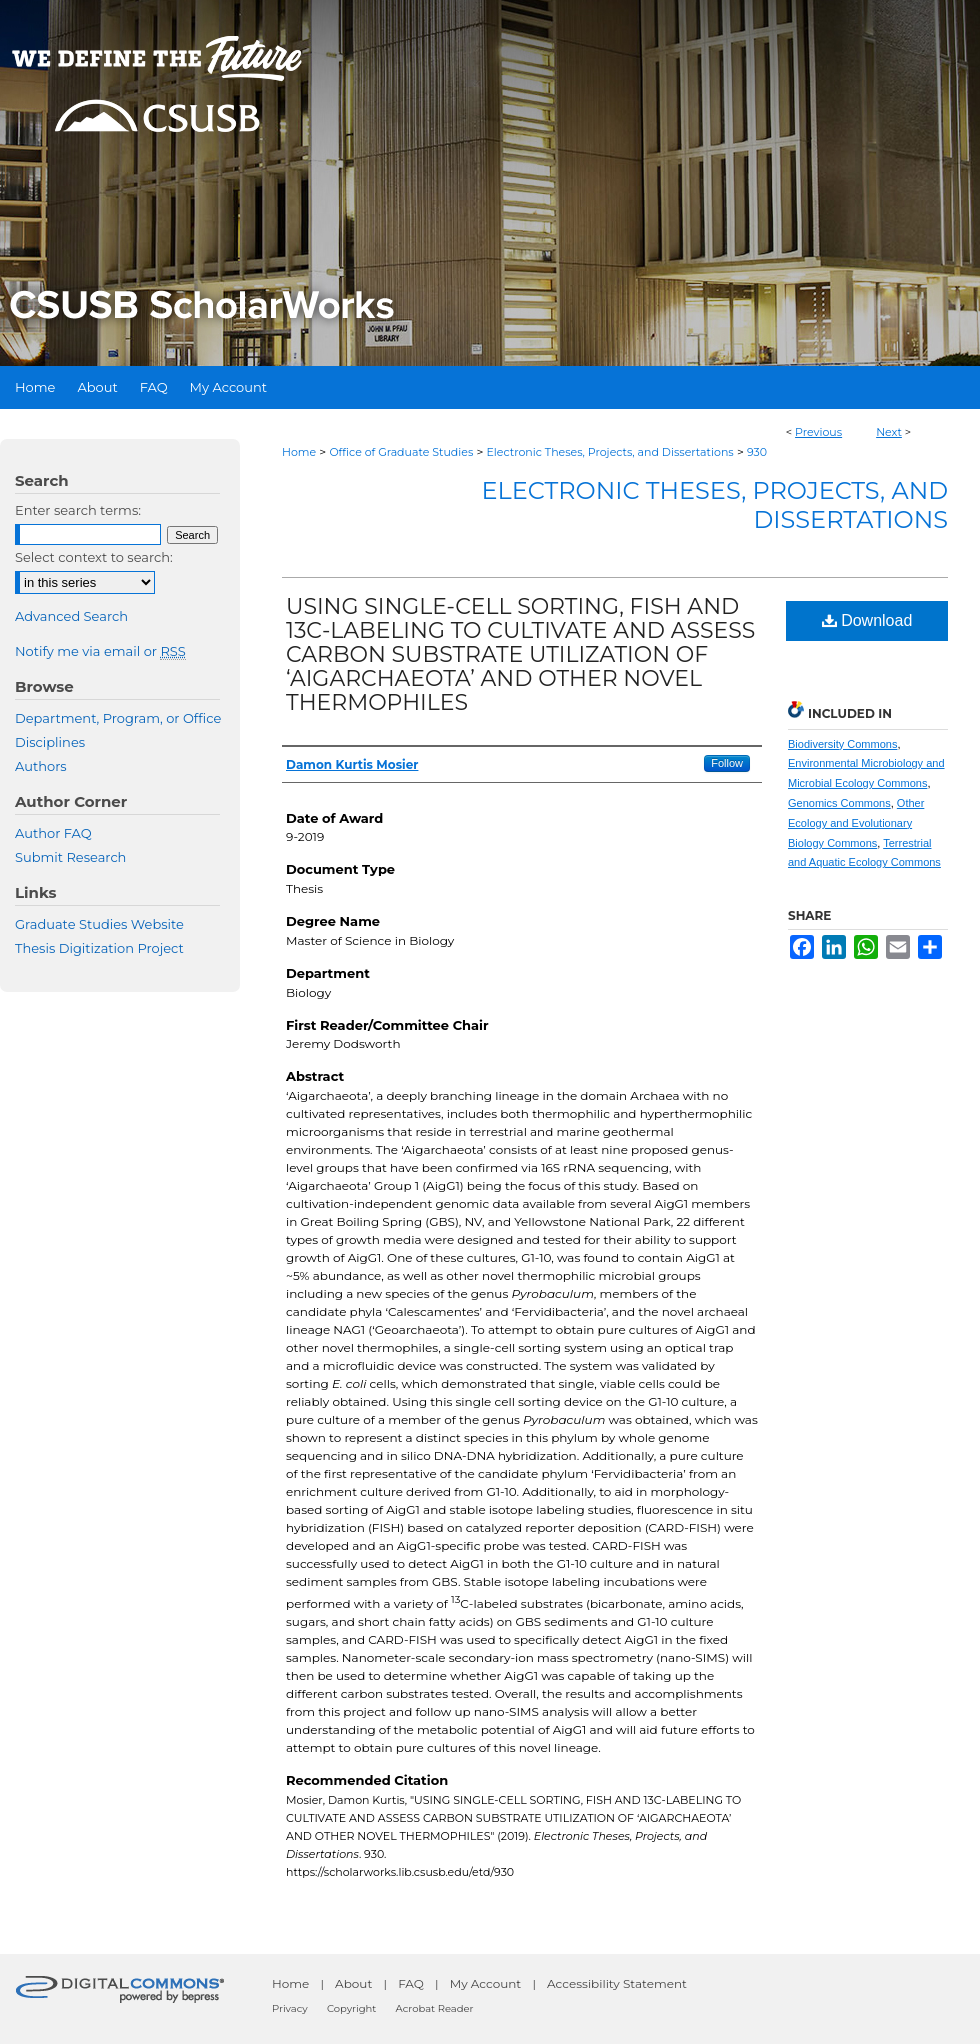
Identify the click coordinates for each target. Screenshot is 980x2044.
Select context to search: (94, 557)
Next (889, 432)
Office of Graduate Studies (401, 452)
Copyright (351, 2008)
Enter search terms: (78, 510)
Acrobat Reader (435, 2008)
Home (299, 452)
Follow (727, 763)
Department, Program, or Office (118, 718)
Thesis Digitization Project (99, 948)
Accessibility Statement (617, 1983)
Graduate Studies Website (99, 924)
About (353, 1983)
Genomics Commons (839, 803)
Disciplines (50, 742)
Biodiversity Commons (842, 744)
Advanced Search (71, 616)
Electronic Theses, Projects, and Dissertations (610, 452)
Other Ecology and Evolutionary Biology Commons (856, 823)
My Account (486, 1983)
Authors (41, 766)
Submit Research (70, 857)
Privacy (290, 2008)
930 (757, 452)
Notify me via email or (100, 651)
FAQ (411, 1983)
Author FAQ (53, 833)
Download (867, 620)
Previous (818, 432)
